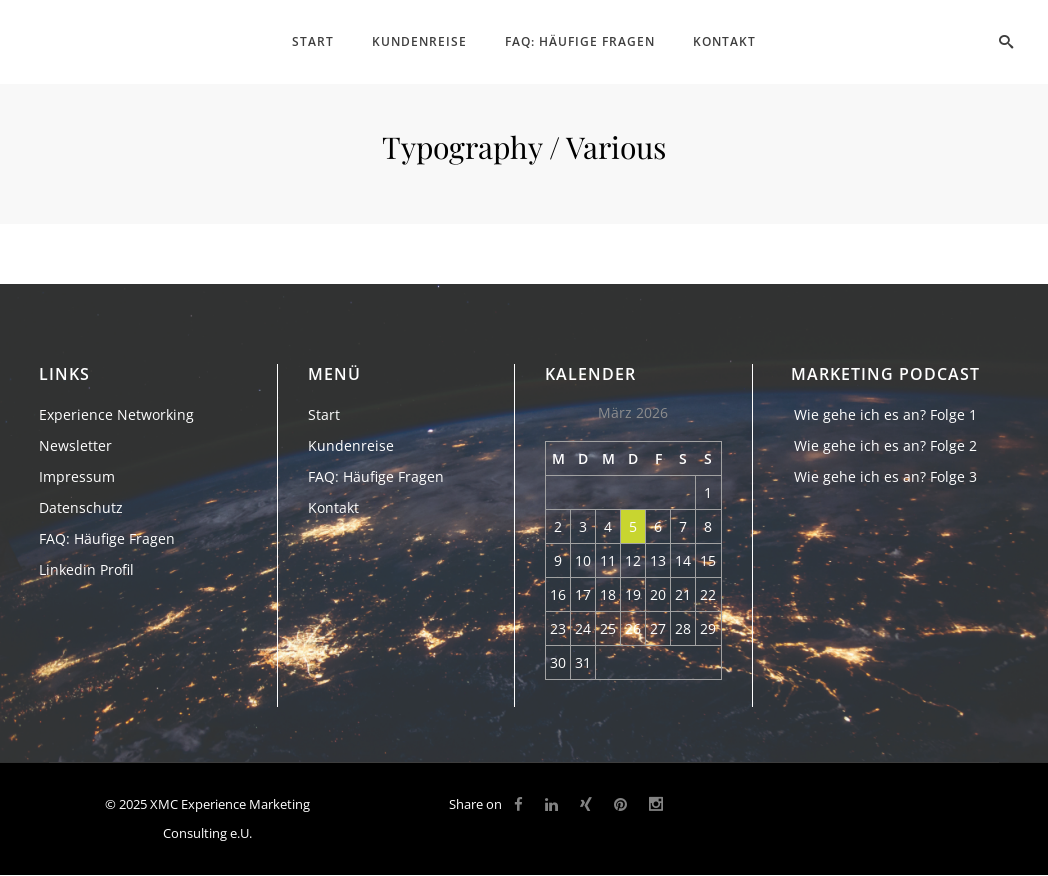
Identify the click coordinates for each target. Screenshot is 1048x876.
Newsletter (75, 445)
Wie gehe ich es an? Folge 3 (885, 476)
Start (324, 414)
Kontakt (333, 507)
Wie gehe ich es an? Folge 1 (885, 414)
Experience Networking (116, 414)
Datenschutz (81, 507)
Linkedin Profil (86, 569)
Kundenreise (351, 445)
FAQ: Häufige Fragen (107, 538)
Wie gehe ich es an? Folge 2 (885, 445)
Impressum (77, 476)
